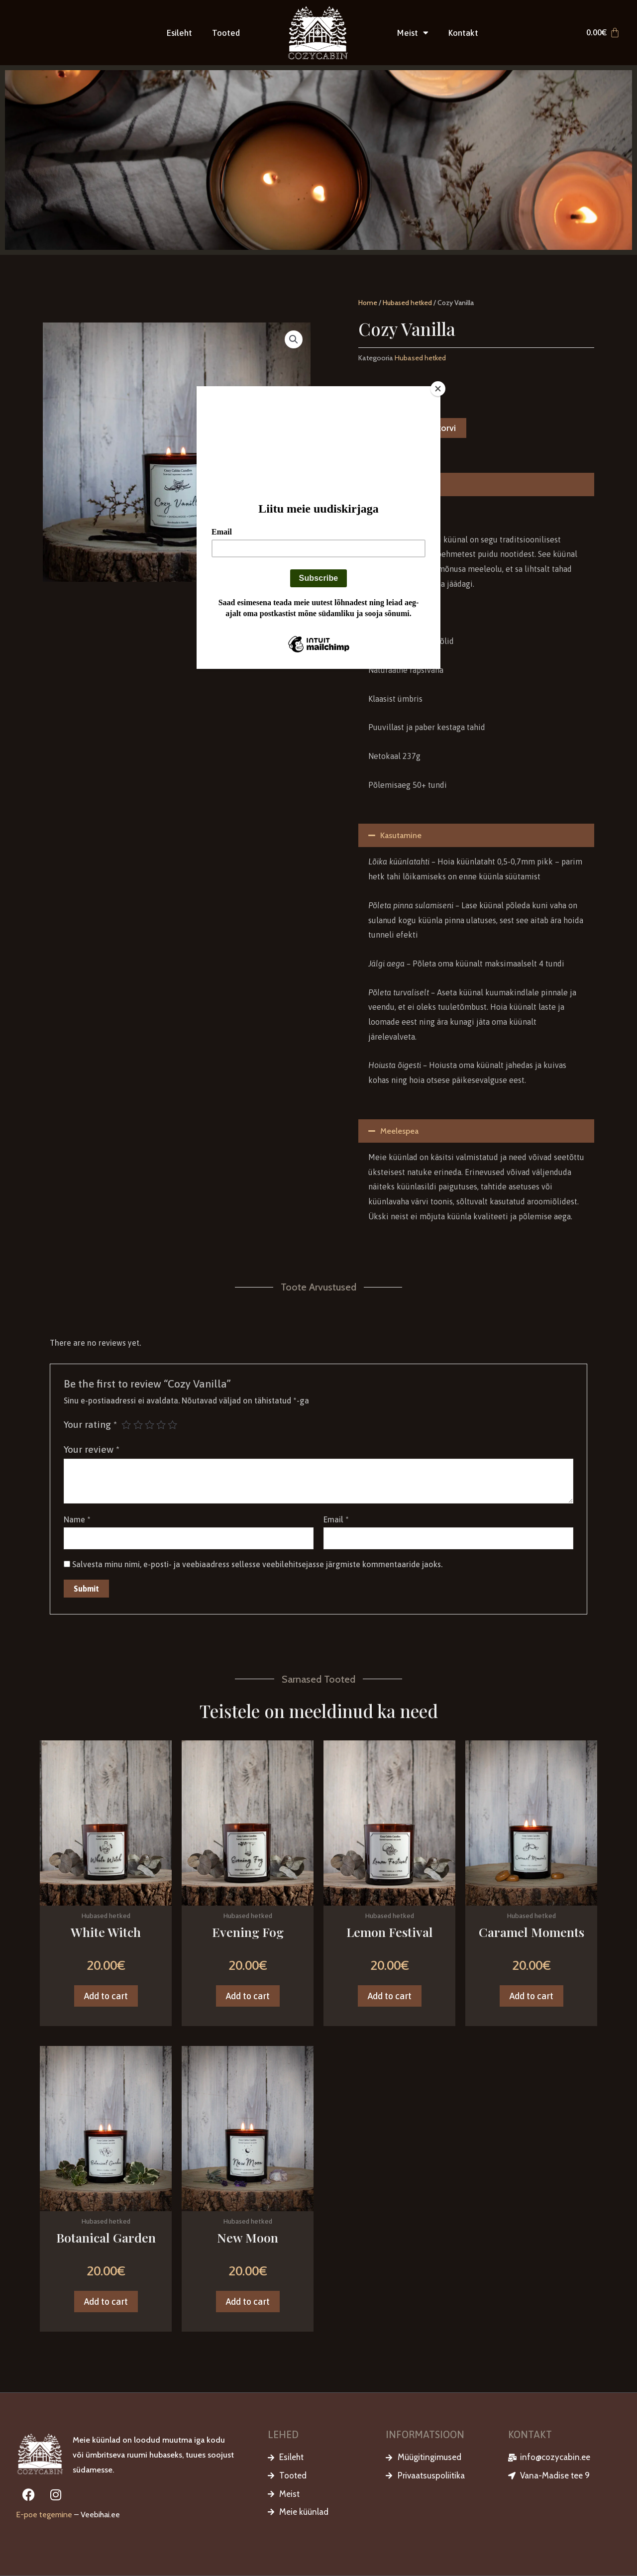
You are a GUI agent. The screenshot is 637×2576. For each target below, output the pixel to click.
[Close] (437, 388)
